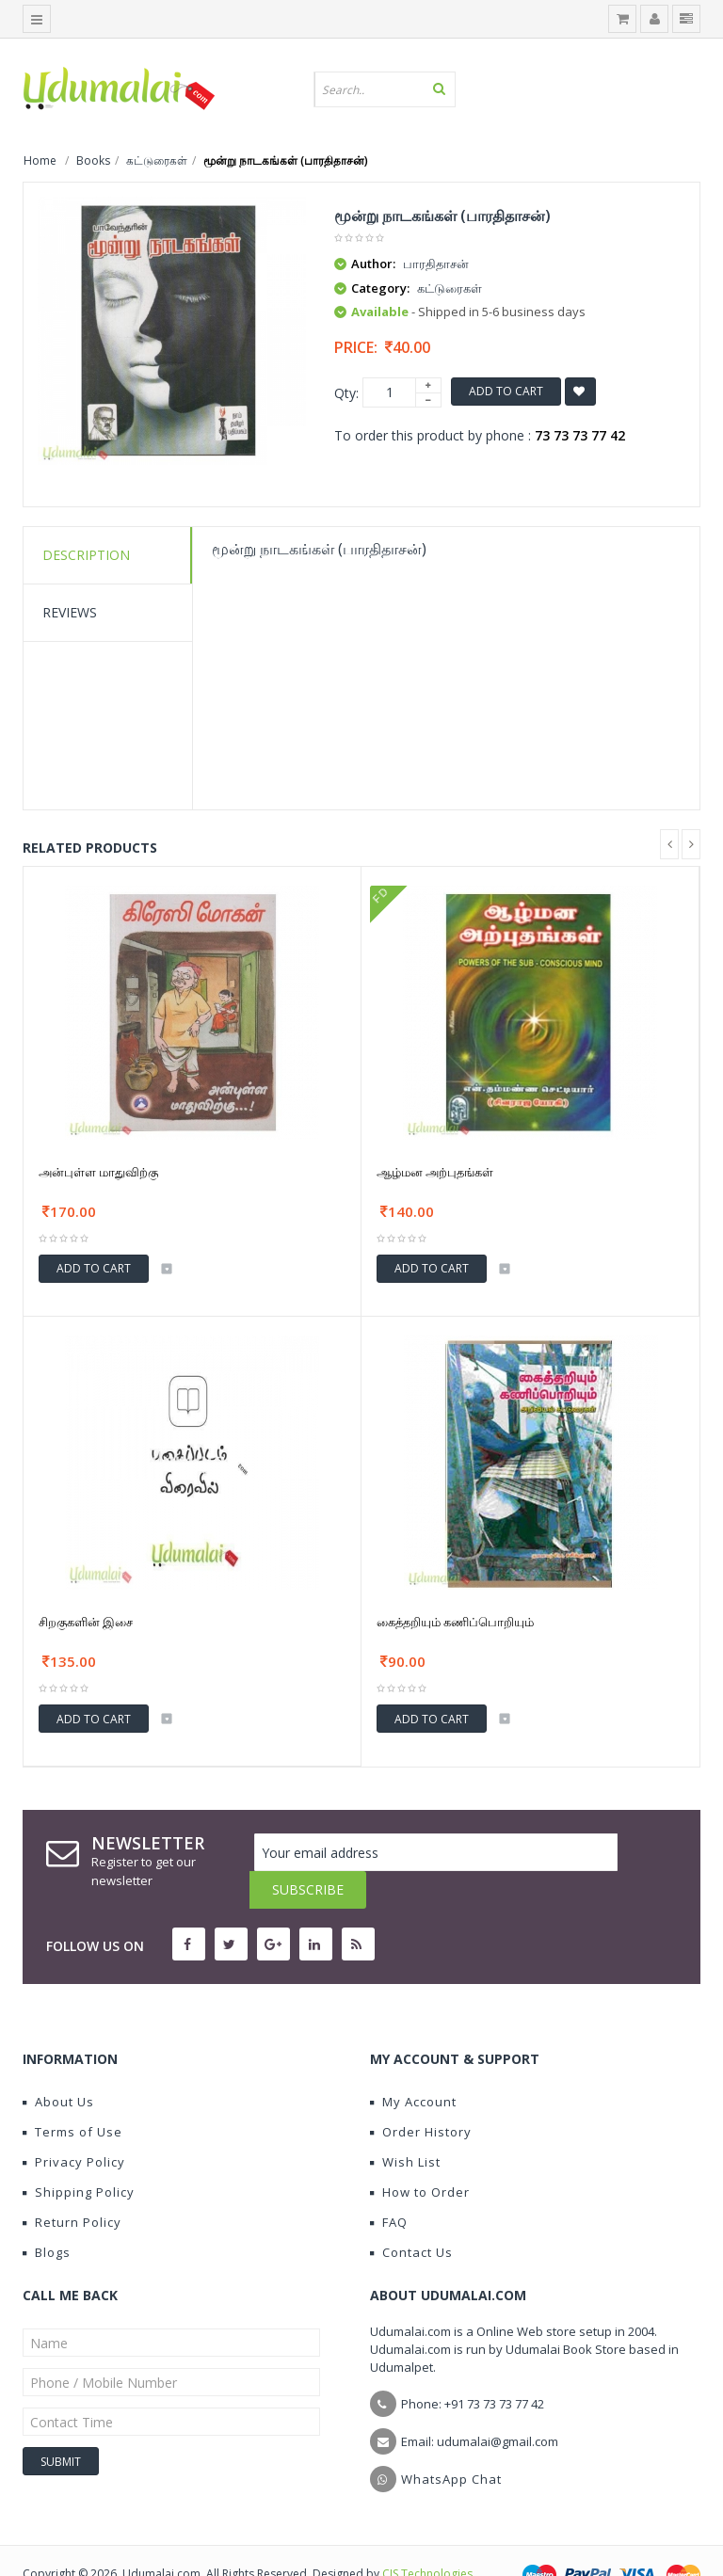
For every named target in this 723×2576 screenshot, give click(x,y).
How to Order (420, 2154)
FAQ (389, 2184)
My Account (413, 2064)
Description (86, 555)
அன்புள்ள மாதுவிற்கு (98, 1171)
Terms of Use (72, 2094)
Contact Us (411, 2214)
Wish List (405, 2124)
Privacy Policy (74, 2124)
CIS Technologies (427, 2536)
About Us (58, 2064)
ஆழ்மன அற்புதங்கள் (435, 1171)
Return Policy (72, 2184)
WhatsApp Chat (451, 2441)
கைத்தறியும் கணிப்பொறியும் (455, 1621)
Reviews (69, 612)
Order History (421, 2094)
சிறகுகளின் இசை (86, 1621)
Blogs (47, 2214)
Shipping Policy (79, 2154)
